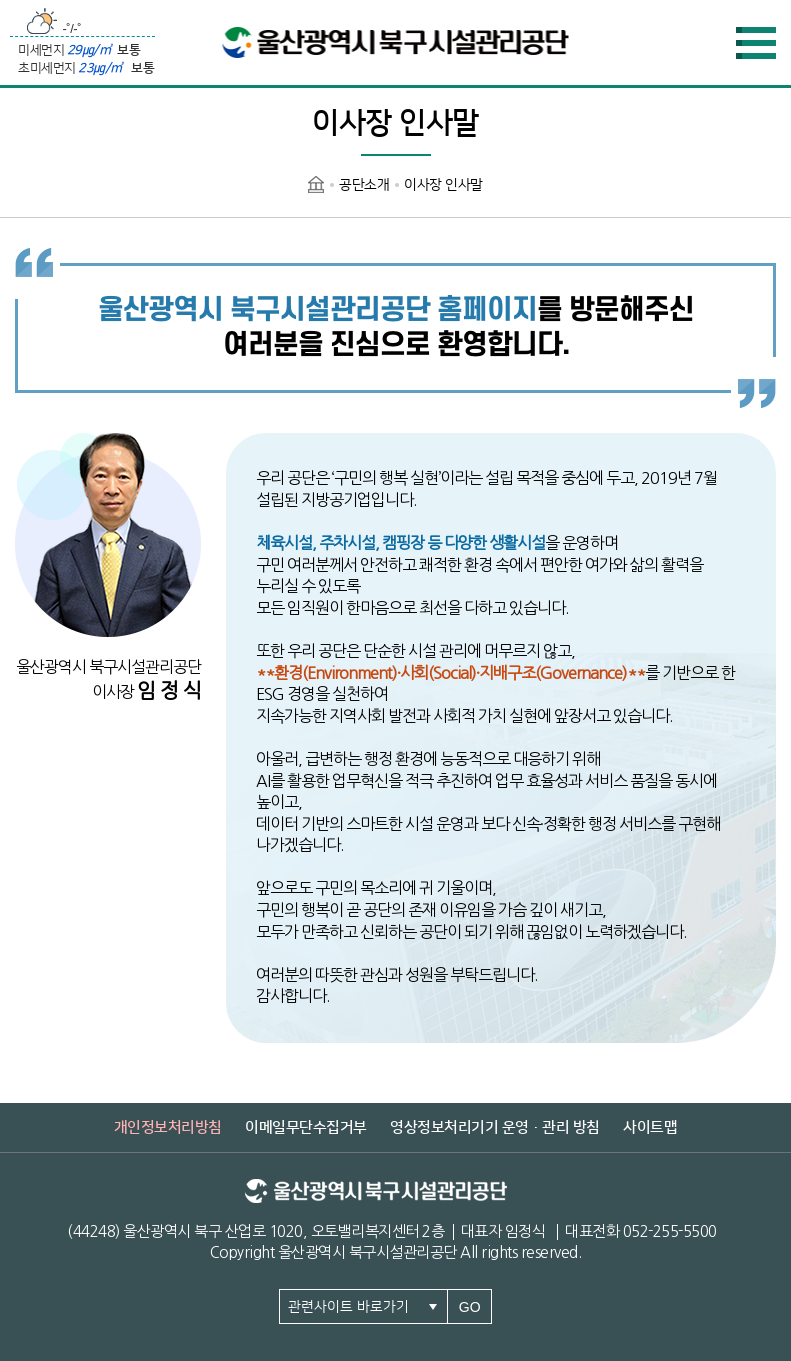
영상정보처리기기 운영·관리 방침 (495, 1127)
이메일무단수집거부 (306, 1127)
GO (470, 1307)
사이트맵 (650, 1127)
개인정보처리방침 (168, 1127)
